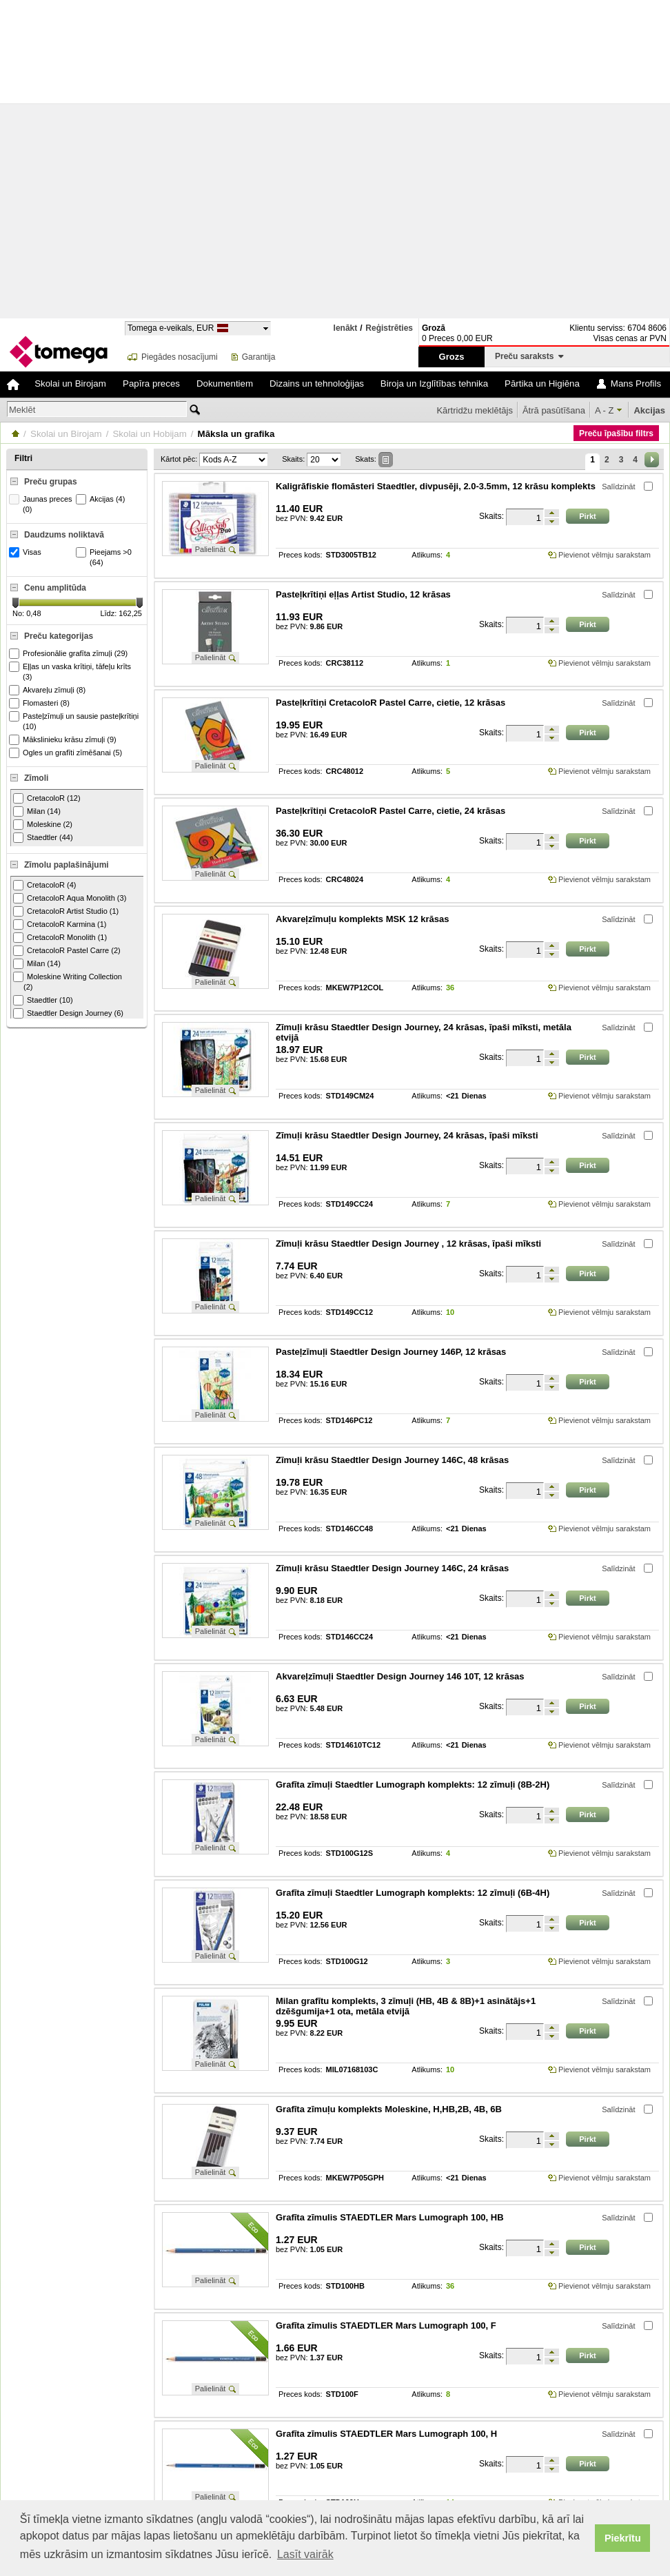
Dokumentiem (224, 383)
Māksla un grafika (236, 434)
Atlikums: (427, 555)
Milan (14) (37, 811)
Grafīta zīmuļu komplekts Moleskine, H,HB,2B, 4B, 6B (389, 2109)
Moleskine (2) (42, 824)
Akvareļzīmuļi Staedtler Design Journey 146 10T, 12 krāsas (400, 1676)
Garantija (259, 357)
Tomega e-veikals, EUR (171, 327)
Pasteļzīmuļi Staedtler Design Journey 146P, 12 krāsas (391, 1352)
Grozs (452, 356)
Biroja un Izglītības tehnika (434, 383)
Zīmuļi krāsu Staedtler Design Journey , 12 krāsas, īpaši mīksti (408, 1243)
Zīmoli (36, 778)
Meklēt (22, 409)
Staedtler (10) (43, 1000)
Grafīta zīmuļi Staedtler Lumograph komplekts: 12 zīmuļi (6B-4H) (412, 1893)
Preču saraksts (529, 356)
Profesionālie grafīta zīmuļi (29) (70, 653)
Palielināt (210, 549)
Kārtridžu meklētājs (474, 410)
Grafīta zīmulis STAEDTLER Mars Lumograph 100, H (386, 2434)
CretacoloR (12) (47, 798)
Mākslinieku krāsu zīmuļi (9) (64, 740)
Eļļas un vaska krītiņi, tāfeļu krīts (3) (71, 671)
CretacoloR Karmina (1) (60, 924)
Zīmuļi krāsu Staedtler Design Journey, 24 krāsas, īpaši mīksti (407, 1135)
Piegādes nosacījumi (179, 357)
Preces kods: (300, 555)
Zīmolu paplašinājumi (66, 865)
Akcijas (649, 410)
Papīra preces (151, 383)
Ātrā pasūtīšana (553, 410)
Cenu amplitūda (55, 588)
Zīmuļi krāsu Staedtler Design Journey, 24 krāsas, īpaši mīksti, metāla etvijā (423, 1032)
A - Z (604, 410)
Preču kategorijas (58, 636)
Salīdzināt (618, 486)
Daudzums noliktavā (64, 535)
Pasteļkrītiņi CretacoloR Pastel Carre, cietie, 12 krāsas (390, 702)
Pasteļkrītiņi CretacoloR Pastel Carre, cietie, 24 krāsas (390, 811)
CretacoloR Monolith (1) (60, 937)
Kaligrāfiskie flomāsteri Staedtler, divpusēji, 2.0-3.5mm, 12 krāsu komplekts (436, 486)
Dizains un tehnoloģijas (317, 383)
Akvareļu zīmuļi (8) (48, 690)
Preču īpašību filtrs (616, 433)
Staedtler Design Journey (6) (68, 1013)
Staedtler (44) (43, 837)
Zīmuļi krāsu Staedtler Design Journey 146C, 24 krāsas (392, 1568)
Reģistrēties (389, 328)
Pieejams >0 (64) (105, 556)
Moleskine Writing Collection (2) (67, 981)
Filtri (23, 458)
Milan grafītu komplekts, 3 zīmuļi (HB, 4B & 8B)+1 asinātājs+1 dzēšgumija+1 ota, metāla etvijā (406, 2006)
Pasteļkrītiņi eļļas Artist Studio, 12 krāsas (363, 594)
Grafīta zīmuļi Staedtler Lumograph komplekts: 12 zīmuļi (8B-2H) (412, 1784)
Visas (26, 552)
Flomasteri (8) (41, 703)
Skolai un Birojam (70, 383)
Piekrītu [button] (623, 2538)
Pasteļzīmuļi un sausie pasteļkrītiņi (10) (75, 720)
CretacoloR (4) (45, 885)
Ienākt (346, 328)
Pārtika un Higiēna (542, 383)
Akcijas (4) (102, 499)
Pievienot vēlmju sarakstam (604, 555)
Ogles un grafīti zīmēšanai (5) (67, 753)
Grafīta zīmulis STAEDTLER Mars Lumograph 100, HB (390, 2217)
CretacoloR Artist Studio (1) (66, 911)
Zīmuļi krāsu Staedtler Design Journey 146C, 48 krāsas (392, 1460)
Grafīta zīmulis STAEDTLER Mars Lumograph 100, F (386, 2325)
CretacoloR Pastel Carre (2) (67, 950)
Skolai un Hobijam (149, 434)
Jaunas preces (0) (42, 503)
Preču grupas (50, 482)
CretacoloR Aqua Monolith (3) (69, 898)
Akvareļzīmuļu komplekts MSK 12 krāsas (362, 919)
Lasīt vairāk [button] (305, 2554)
